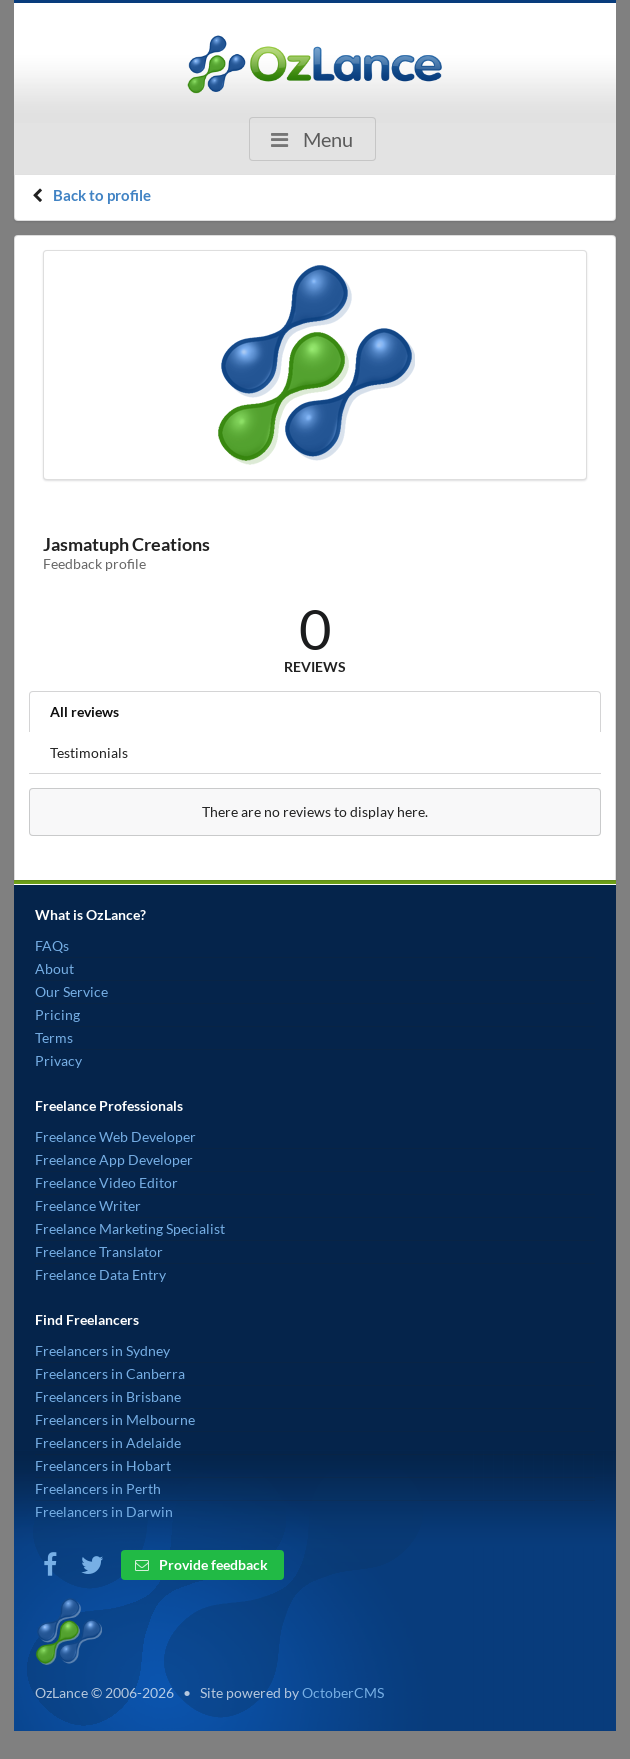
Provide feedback (201, 1564)
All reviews (84, 711)
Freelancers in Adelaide (108, 1442)
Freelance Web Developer (115, 1136)
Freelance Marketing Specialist (130, 1228)
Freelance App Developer (114, 1159)
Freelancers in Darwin (104, 1511)
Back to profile (102, 195)
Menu (310, 139)
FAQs (52, 945)
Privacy (58, 1060)
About (54, 968)
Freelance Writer (88, 1205)
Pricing (57, 1014)
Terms (54, 1037)
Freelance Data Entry (100, 1274)
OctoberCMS (343, 1692)
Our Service (71, 991)
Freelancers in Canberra (110, 1373)
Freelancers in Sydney (102, 1350)
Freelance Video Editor (106, 1182)
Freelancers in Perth (98, 1488)
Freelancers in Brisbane (108, 1396)
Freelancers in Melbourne (115, 1419)
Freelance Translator (99, 1251)
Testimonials (89, 752)
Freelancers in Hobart (103, 1465)
